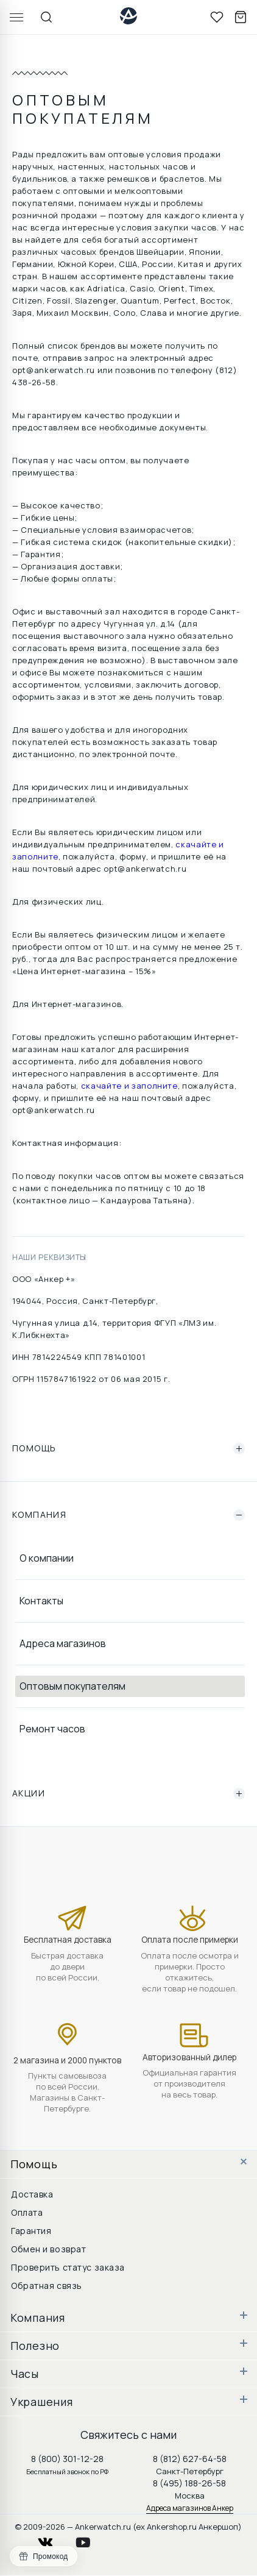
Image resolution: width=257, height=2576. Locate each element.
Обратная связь (46, 2285)
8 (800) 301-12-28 (67, 2458)
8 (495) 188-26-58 (189, 2483)
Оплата (27, 2212)
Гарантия (31, 2230)
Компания (128, 1515)
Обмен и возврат (48, 2249)
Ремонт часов (52, 1728)
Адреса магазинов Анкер (189, 2508)
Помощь (128, 1448)
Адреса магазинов (62, 1643)
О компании (46, 1558)
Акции (128, 1793)
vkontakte (53, 2539)
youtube (90, 2539)
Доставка (32, 2194)
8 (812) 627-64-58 (190, 2458)
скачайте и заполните (129, 1085)
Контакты (41, 1600)
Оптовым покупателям (72, 1686)
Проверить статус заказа (68, 2267)
